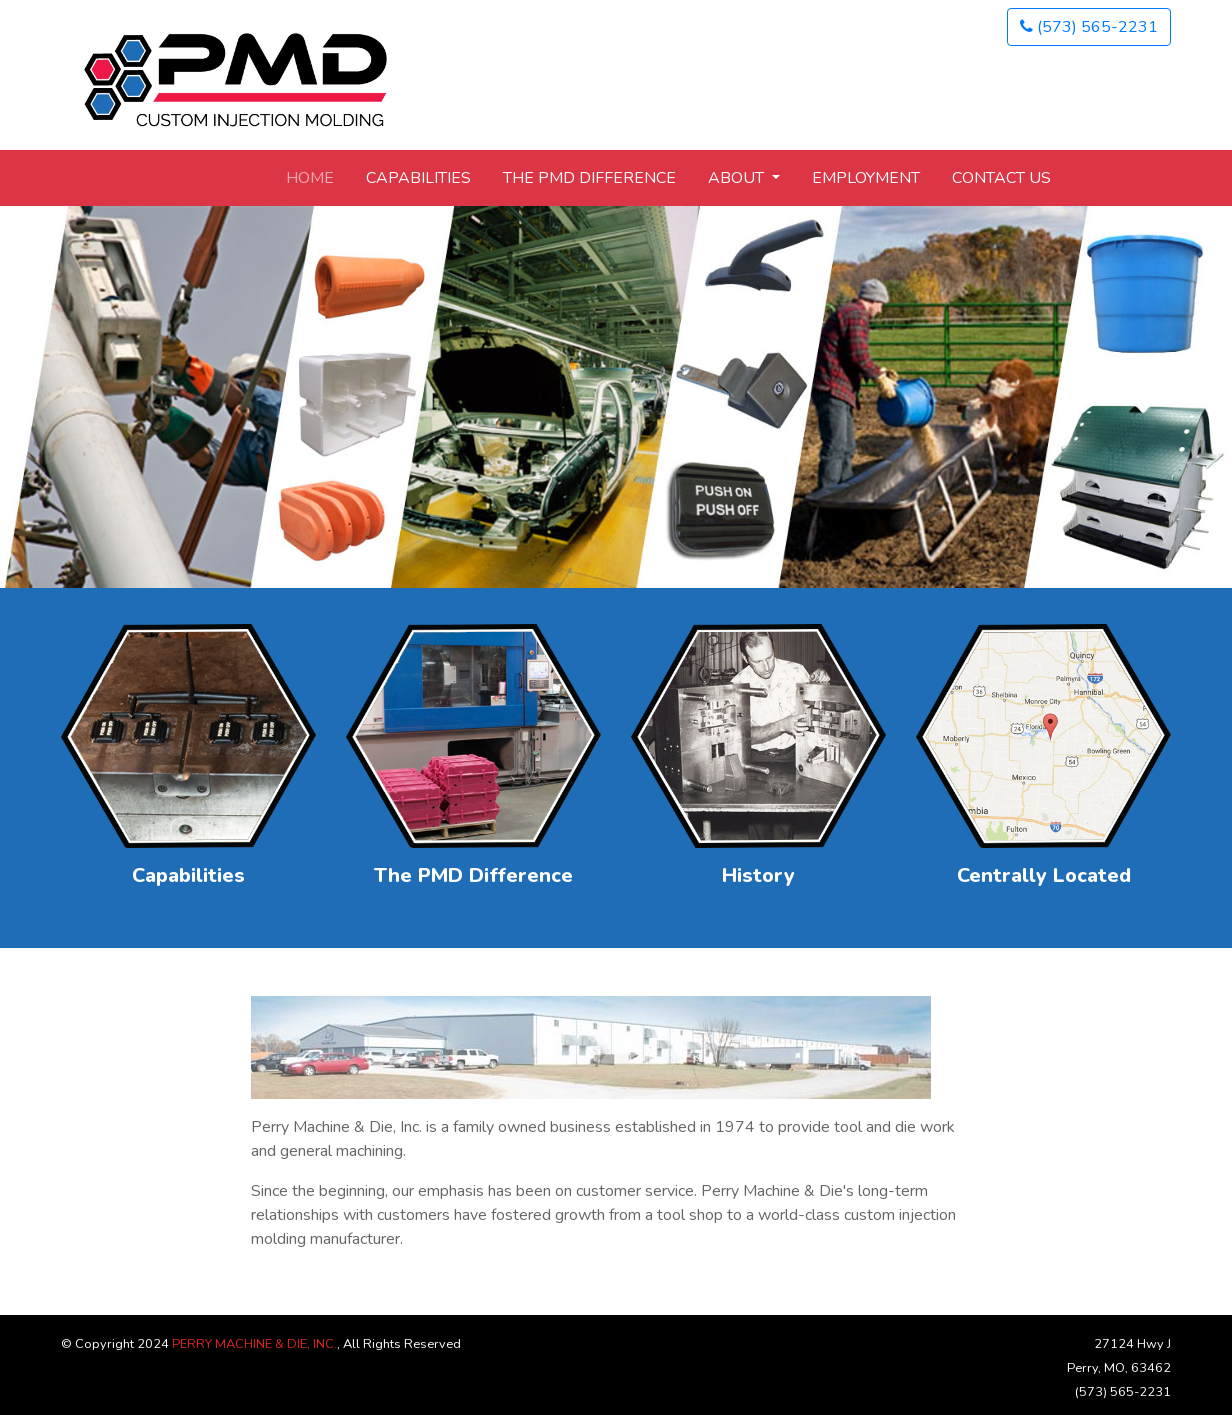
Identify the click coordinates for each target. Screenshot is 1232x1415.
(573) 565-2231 (1089, 27)
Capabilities (418, 178)
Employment (866, 178)
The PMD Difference (589, 178)
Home (310, 178)
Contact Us (1001, 178)
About (738, 178)
